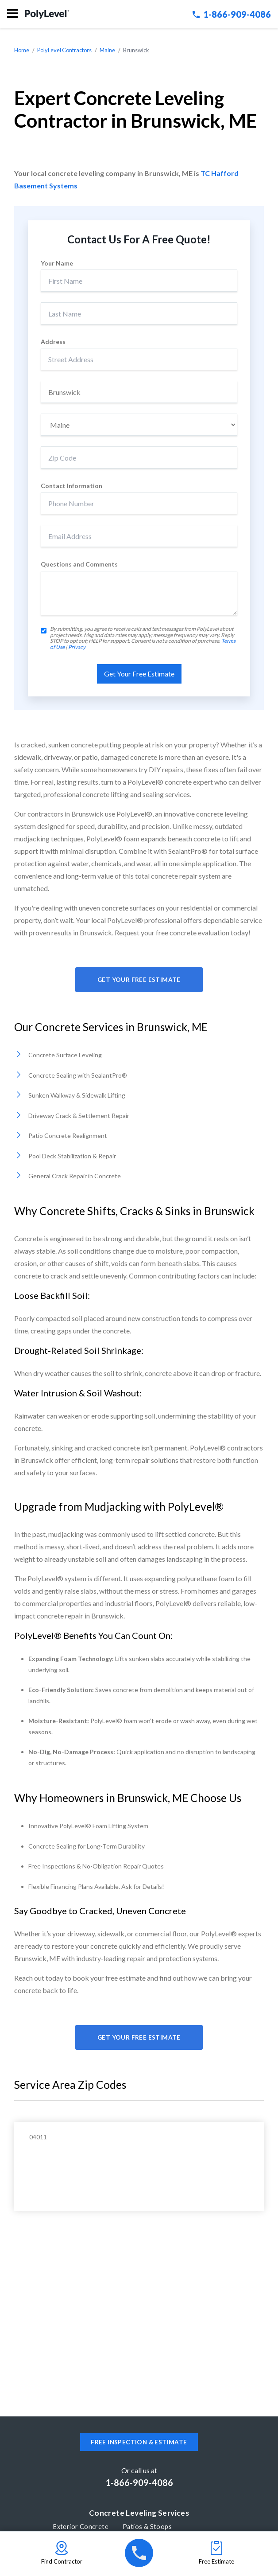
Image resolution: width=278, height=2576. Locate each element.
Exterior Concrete (80, 2526)
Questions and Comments (79, 564)
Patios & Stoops (147, 2526)
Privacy (76, 647)
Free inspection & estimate (139, 2442)
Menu (12, 13)
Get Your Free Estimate (139, 979)
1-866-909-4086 (232, 14)
